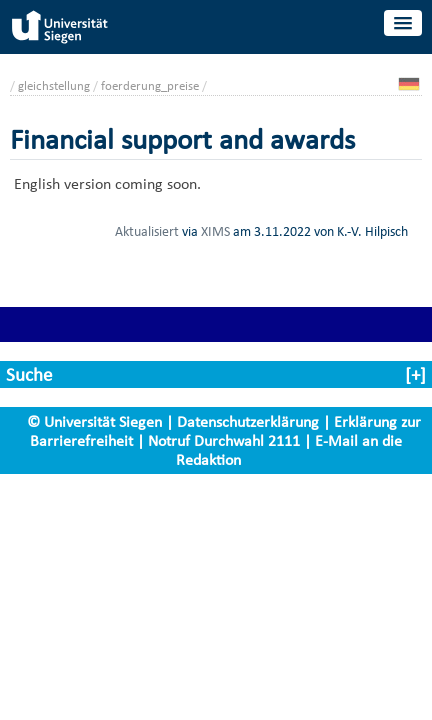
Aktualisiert (147, 231)
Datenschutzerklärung (248, 421)
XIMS (215, 231)
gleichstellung (54, 85)
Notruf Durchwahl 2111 (224, 440)
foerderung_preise (150, 85)
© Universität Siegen (94, 421)
